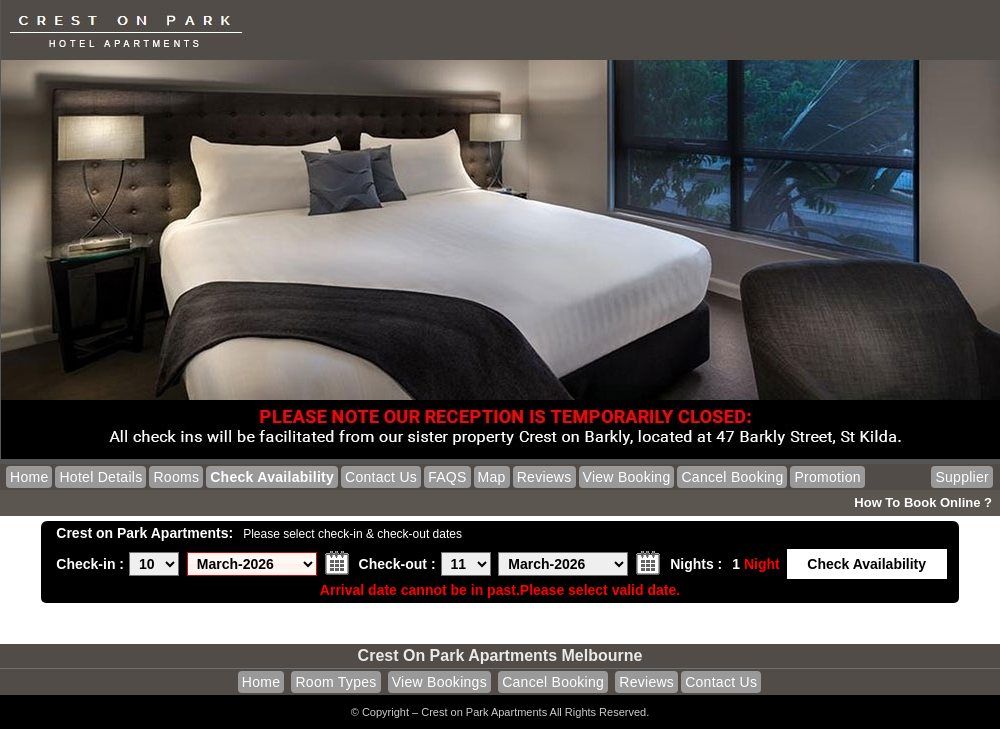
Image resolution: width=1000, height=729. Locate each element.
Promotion (827, 477)
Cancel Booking (732, 477)
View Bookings (439, 682)
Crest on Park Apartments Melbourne (500, 655)
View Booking (627, 477)
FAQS (447, 477)
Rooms (176, 477)
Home (29, 477)
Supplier (962, 477)
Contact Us (381, 477)
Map (492, 477)
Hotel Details (100, 477)
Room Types (335, 682)
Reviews (544, 477)
